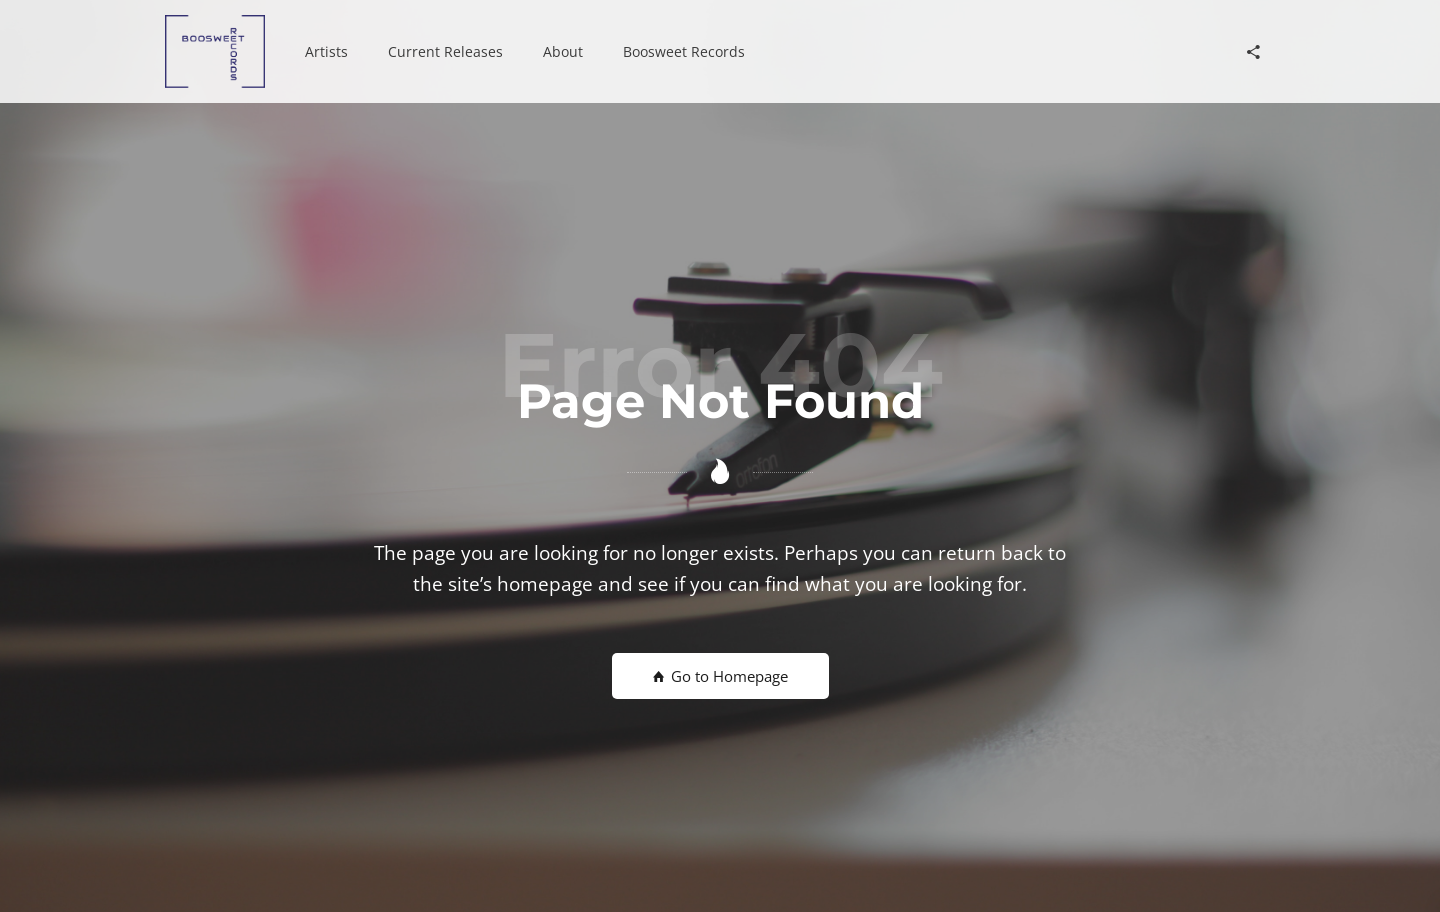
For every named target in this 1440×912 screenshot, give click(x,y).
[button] (326, 52)
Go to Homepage (720, 676)
